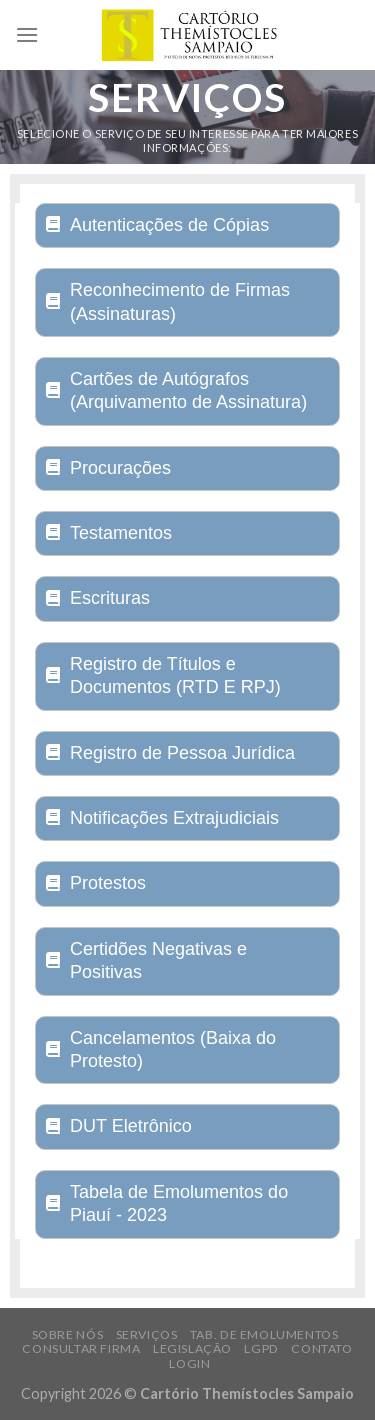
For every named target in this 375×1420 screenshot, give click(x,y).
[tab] (187, 225)
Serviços (147, 1334)
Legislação (192, 1348)
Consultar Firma (81, 1348)
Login (189, 1363)
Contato (321, 1348)
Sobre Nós (68, 1334)
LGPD (261, 1348)
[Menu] (27, 34)
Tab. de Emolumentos (264, 1334)
